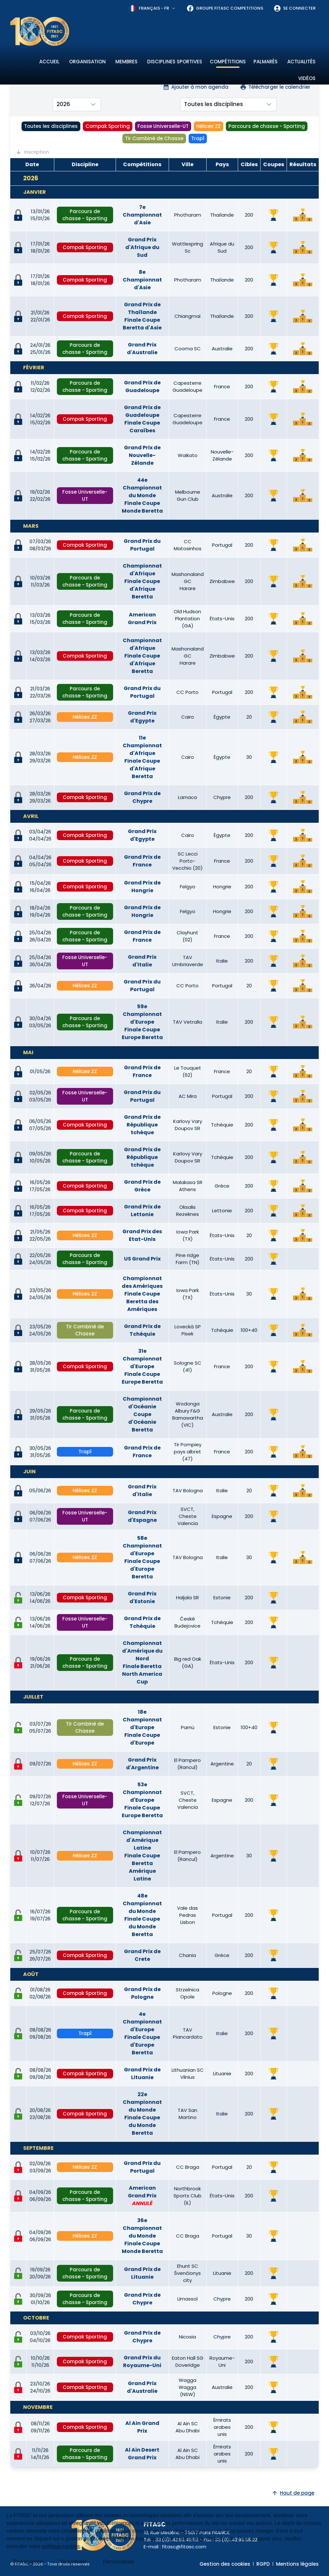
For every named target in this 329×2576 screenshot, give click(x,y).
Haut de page (292, 2493)
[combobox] (152, 8)
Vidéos (307, 78)
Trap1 (197, 138)
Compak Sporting (107, 126)
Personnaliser (119, 2561)
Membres (126, 61)
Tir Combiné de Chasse (154, 138)
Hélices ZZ (208, 126)
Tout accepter (28, 2561)
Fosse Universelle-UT (163, 126)
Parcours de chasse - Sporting (266, 126)
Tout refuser (73, 2561)
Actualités (301, 61)
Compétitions (228, 61)
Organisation (87, 61)
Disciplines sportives (174, 61)
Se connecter (294, 8)
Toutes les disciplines (51, 126)
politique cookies (61, 2546)
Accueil (49, 61)
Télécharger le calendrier (275, 87)
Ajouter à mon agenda (195, 87)
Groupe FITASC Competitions (224, 8)
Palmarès (265, 61)
